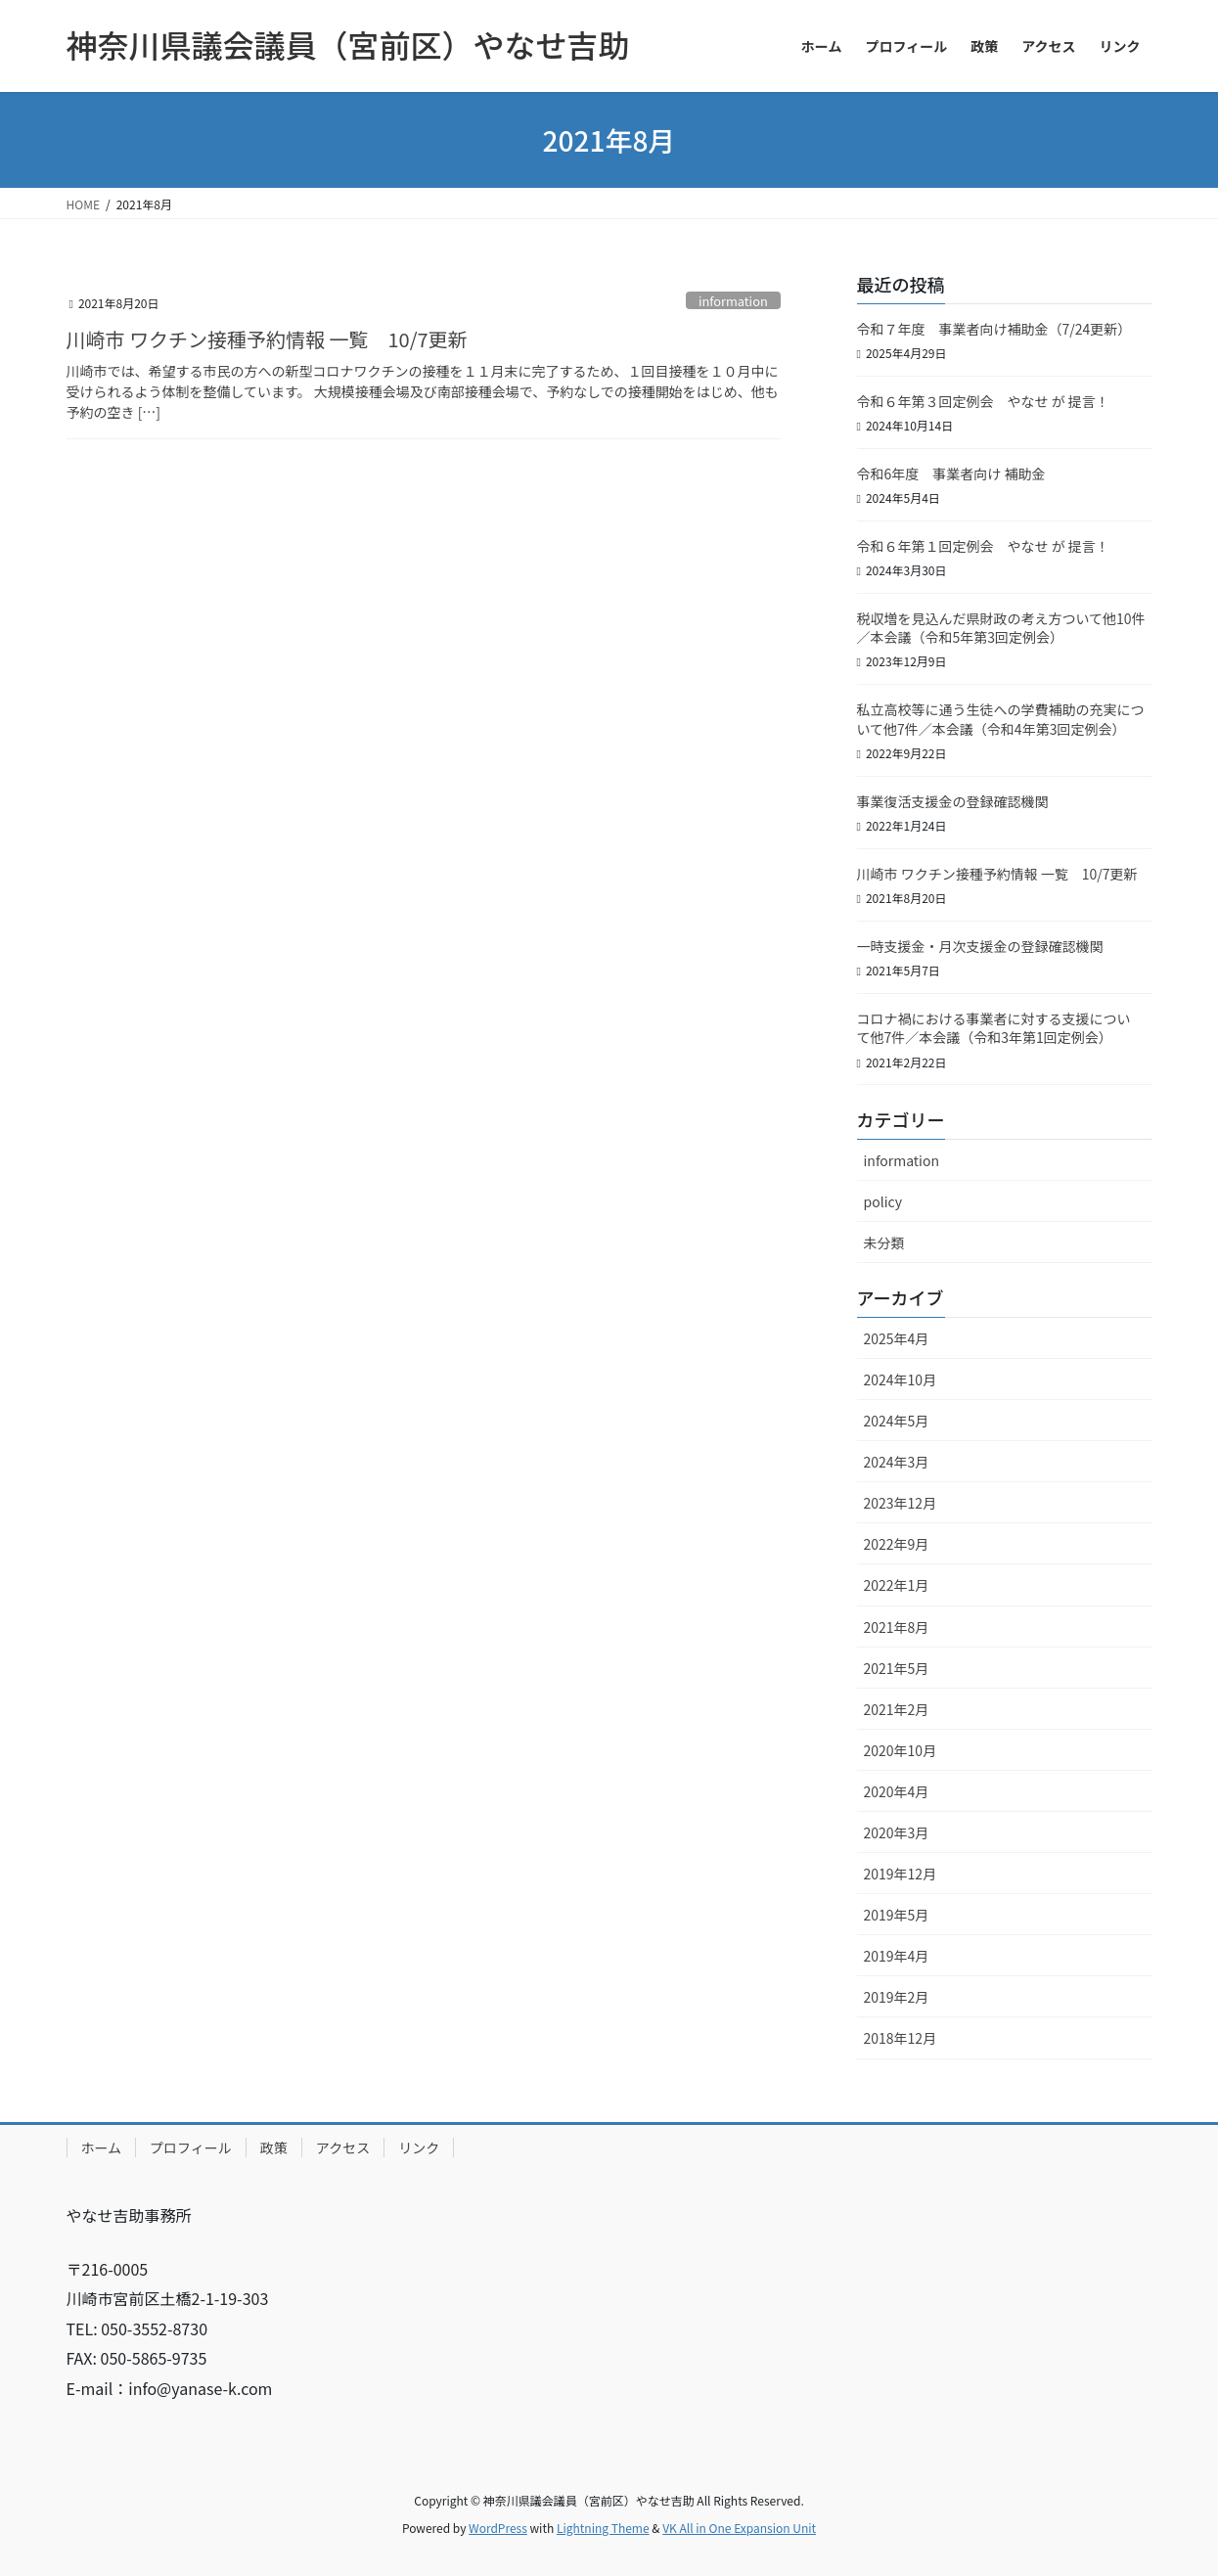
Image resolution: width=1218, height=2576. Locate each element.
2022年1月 (896, 1585)
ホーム (101, 2147)
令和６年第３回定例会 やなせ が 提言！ (983, 401)
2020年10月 (900, 1750)
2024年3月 (896, 1461)
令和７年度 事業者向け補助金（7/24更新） (994, 329)
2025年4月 (896, 1338)
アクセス (343, 2147)
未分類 (884, 1242)
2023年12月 (900, 1503)
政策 (274, 2147)
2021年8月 (896, 1627)
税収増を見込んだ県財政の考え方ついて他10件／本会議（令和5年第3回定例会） (1001, 628)
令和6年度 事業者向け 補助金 (951, 473)
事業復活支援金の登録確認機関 (953, 801)
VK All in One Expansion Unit (739, 2527)
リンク (418, 2147)
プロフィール (191, 2147)
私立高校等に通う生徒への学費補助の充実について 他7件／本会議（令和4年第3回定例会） (1001, 719)
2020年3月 (896, 1832)
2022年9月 (896, 1544)
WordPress (498, 2527)
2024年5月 (896, 1420)
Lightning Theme (603, 2527)
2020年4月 (896, 1791)
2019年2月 (896, 1997)
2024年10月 (900, 1379)
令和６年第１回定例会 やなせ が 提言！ (997, 546)
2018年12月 (900, 2038)
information (733, 301)
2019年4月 (896, 1956)
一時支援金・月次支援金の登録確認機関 (980, 946)
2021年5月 (896, 1668)
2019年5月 (896, 1914)
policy (883, 1201)
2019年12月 (900, 1873)
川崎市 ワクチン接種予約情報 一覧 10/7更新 (267, 339)
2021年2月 (896, 1709)
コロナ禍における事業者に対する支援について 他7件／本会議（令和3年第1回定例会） (994, 1028)
